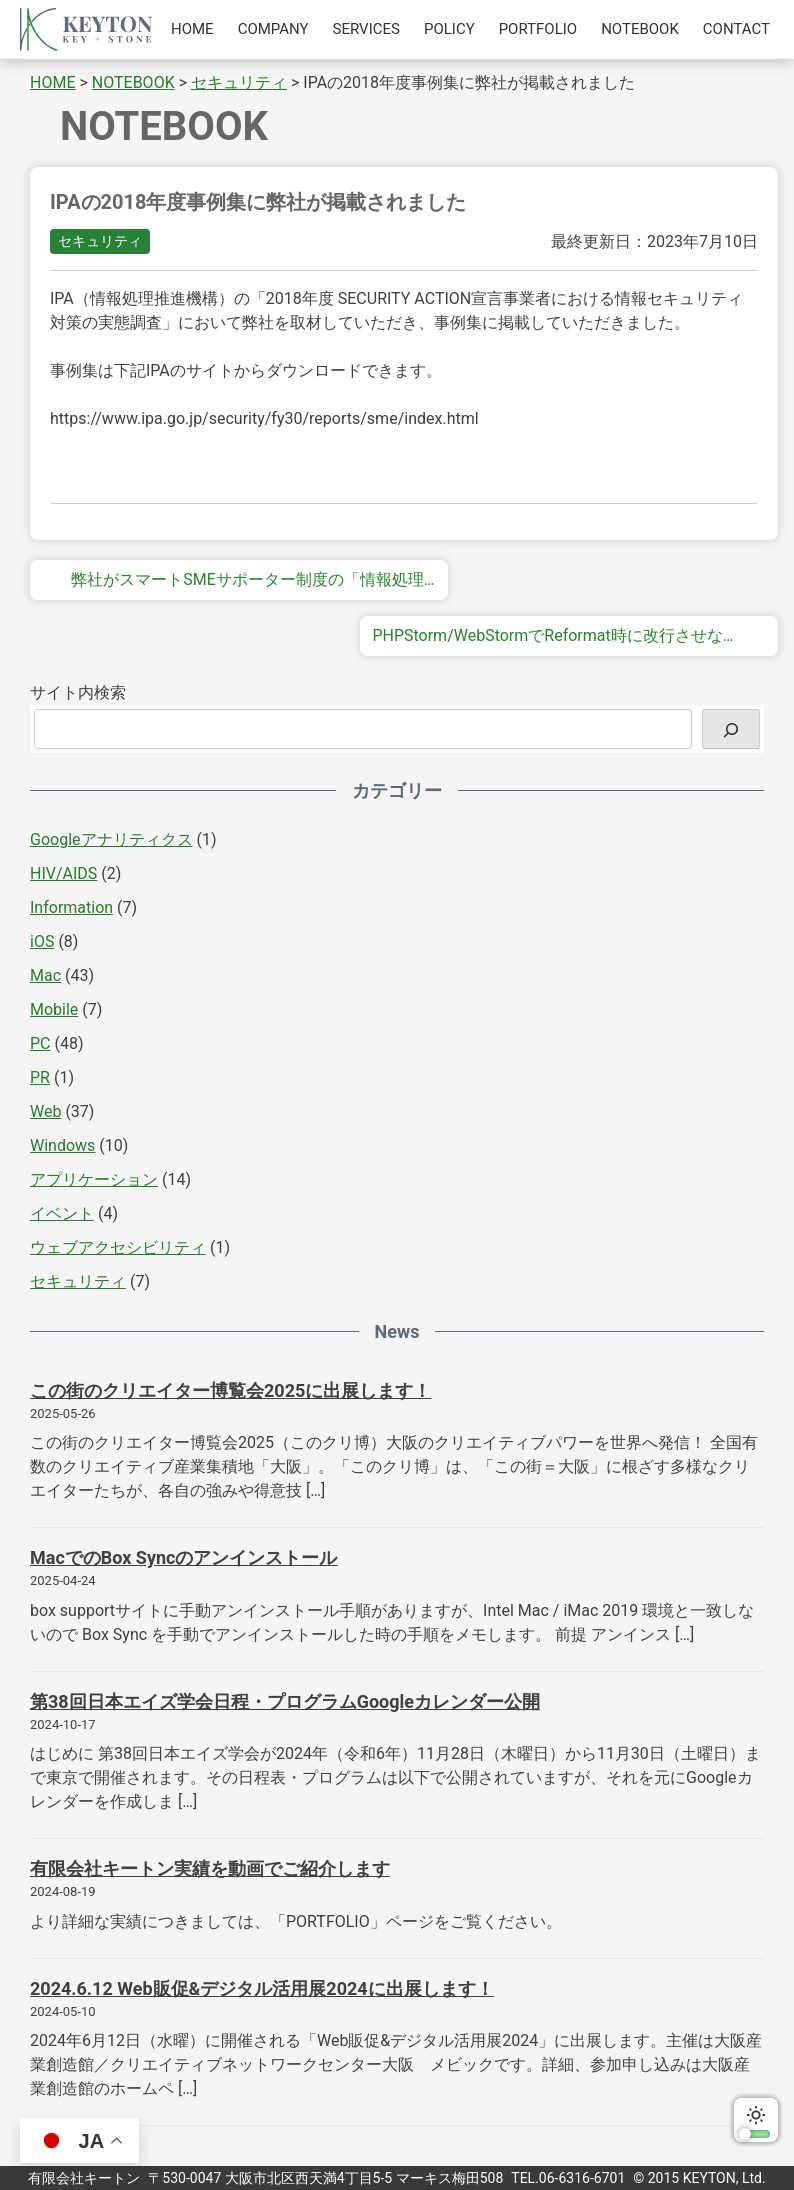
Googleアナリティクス (111, 839)
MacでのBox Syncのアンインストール (183, 1557)
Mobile (54, 1009)
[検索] (731, 729)
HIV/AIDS (63, 873)
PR (40, 1077)
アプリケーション (94, 1179)
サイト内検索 (78, 692)
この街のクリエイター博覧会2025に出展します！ (230, 1390)
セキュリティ (100, 241)
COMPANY (273, 29)
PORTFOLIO (538, 29)
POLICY (449, 29)
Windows (62, 1145)
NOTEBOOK (640, 29)
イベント (62, 1213)
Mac (45, 975)
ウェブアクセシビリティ (118, 1247)
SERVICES (366, 29)
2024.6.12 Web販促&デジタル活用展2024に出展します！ (262, 1988)
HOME (192, 29)
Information (71, 907)
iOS (42, 941)
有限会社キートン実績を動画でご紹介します (210, 1868)
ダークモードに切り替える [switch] (756, 2120)
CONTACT (736, 29)
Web (45, 1111)
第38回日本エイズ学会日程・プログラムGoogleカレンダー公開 (285, 1701)
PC (40, 1043)
